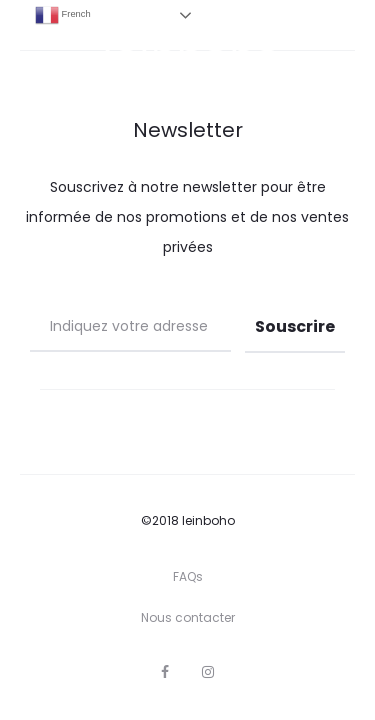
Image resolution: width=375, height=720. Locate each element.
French (63, 15)
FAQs (188, 576)
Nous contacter (188, 617)
